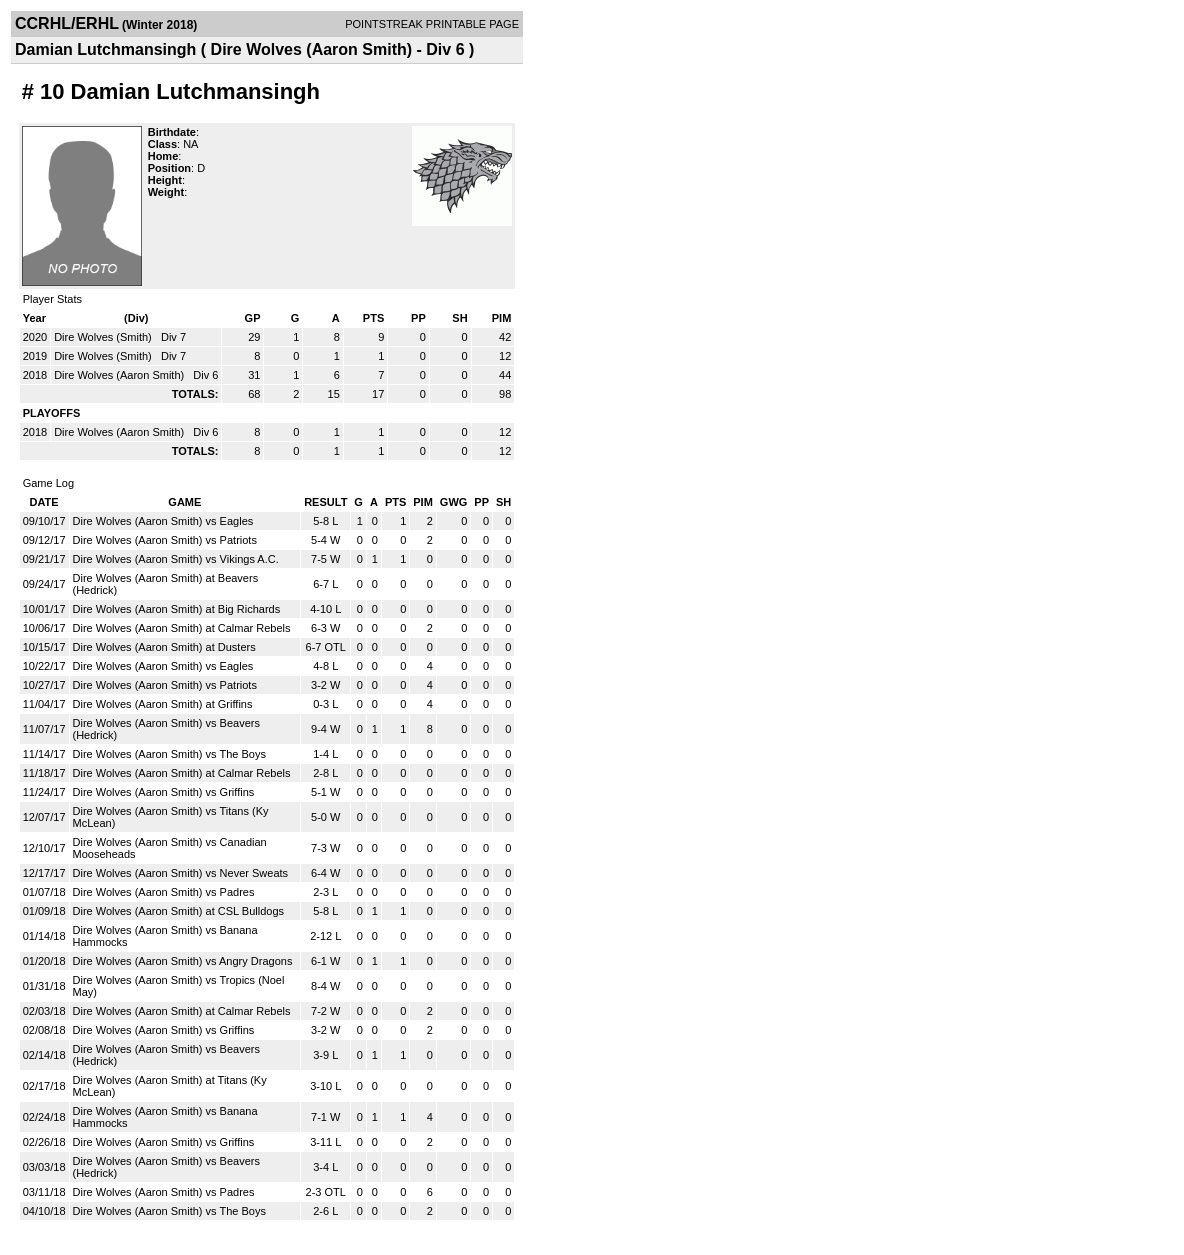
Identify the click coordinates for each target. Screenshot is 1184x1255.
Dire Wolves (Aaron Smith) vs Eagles (163, 521)
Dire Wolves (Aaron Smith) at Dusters (164, 647)
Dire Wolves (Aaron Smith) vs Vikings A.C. (176, 559)
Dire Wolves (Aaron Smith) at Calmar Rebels (182, 628)
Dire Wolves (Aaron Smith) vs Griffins (164, 792)
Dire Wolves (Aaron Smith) (120, 375)
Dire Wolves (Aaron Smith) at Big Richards (177, 609)
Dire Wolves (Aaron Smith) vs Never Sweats (181, 873)
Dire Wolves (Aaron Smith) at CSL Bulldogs (179, 911)
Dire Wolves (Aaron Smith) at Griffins (163, 704)
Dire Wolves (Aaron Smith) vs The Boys (169, 754)
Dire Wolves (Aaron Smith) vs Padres (164, 892)
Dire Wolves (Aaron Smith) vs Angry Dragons (183, 961)
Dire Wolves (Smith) (104, 337)
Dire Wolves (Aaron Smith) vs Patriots (165, 540)
